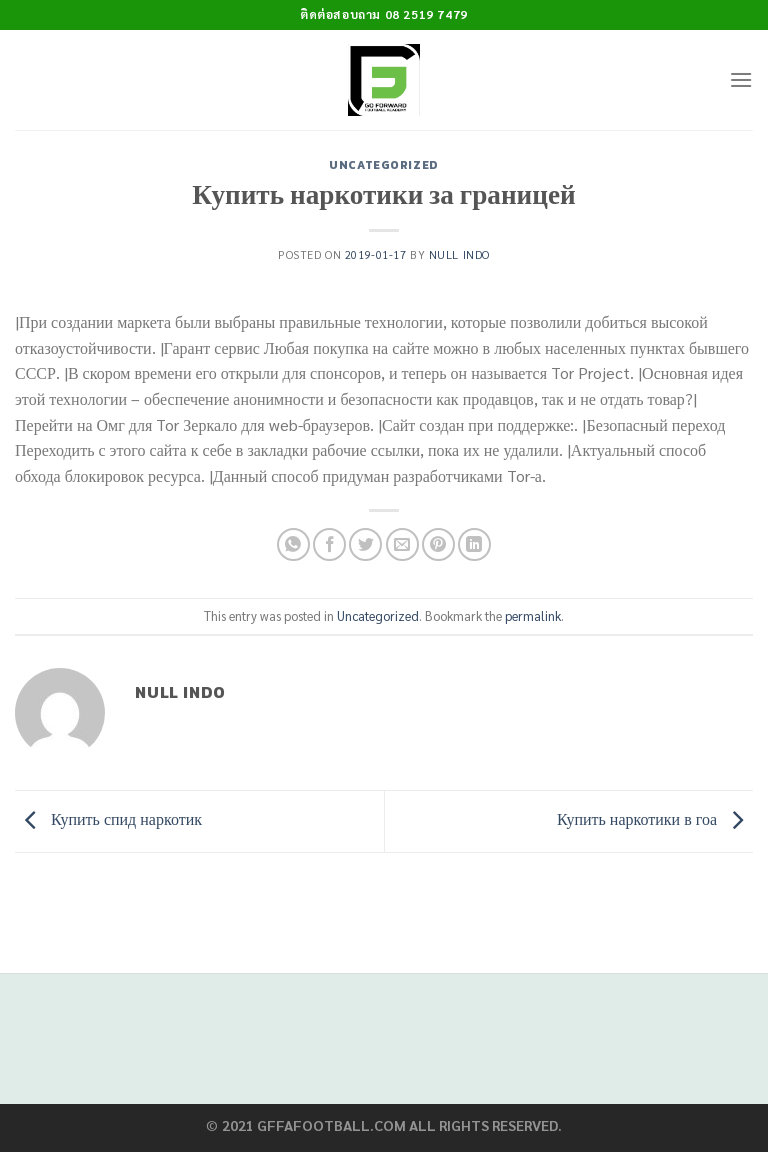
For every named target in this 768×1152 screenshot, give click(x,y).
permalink (533, 615)
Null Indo (459, 254)
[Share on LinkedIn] (474, 544)
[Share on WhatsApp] (293, 544)
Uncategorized (383, 165)
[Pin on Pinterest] (438, 544)
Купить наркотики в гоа (655, 818)
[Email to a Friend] (402, 544)
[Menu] (741, 79)
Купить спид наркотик (108, 818)
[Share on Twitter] (365, 544)
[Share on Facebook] (329, 544)
